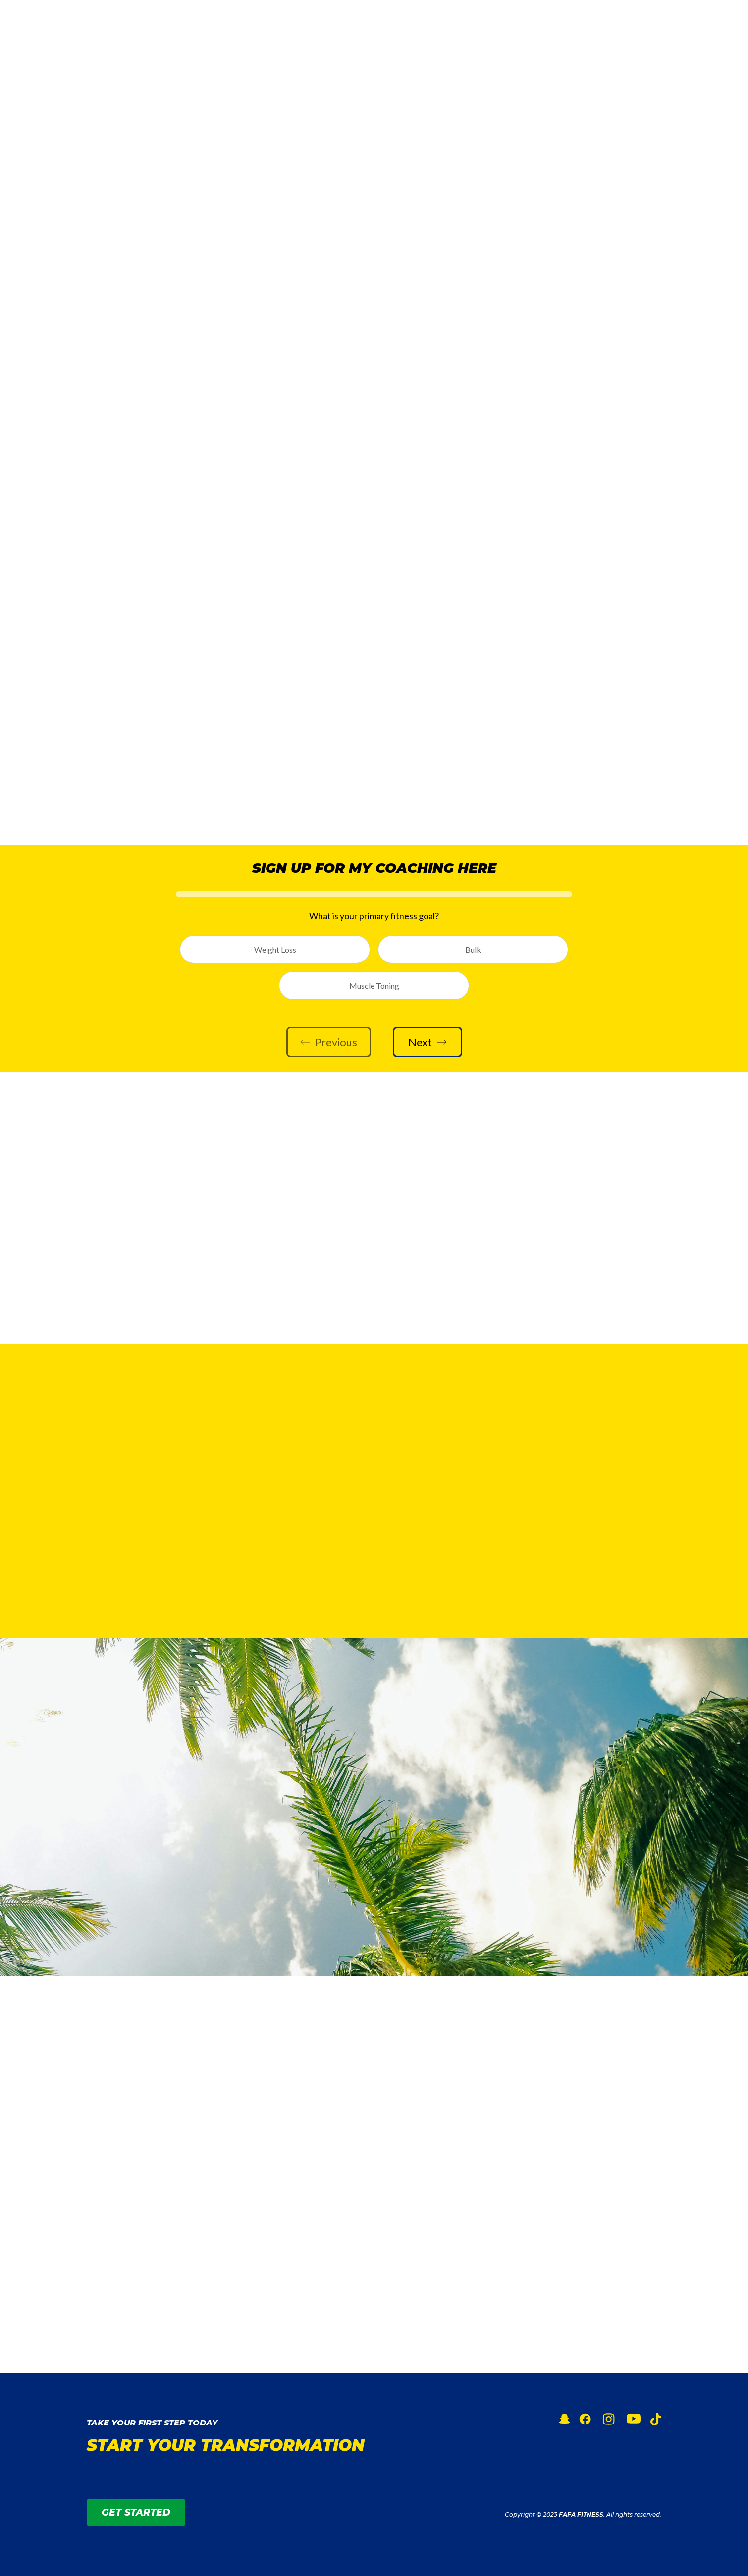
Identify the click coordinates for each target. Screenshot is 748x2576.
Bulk (473, 949)
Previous (328, 1042)
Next (427, 1042)
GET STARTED (612, 25)
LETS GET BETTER (374, 792)
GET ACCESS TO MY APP (151, 1872)
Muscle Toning (374, 985)
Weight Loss (275, 949)
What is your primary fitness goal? (374, 915)
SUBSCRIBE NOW (134, 1261)
